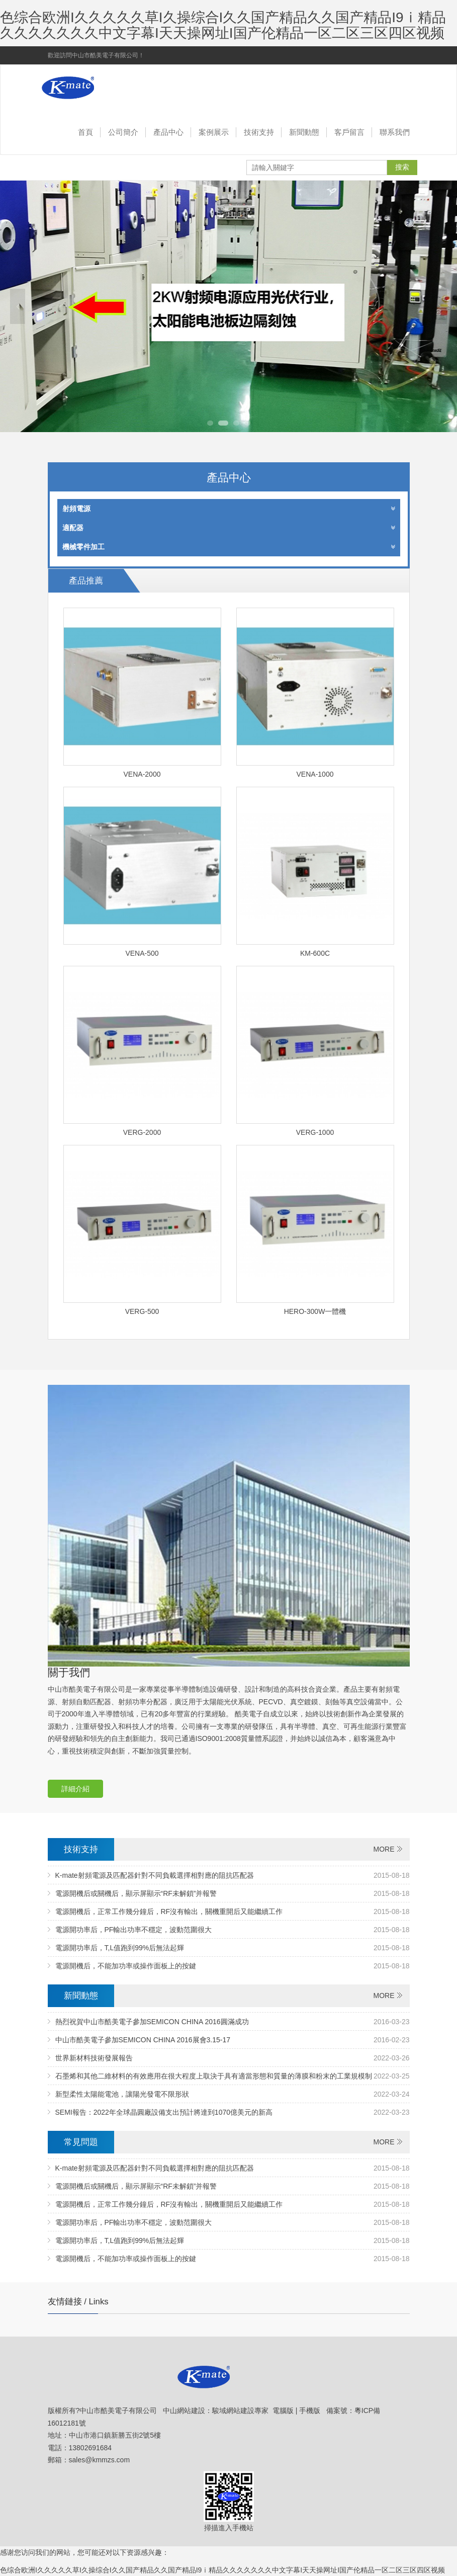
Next (439, 306)
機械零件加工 (228, 547)
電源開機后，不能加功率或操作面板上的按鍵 (125, 2259)
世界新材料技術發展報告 (94, 2058)
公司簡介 (123, 132)
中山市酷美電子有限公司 (100, 87)
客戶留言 (349, 132)
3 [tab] (236, 423)
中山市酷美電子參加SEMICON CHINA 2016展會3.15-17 (143, 2040)
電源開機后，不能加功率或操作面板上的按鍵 (125, 1966)
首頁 (85, 132)
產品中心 (168, 132)
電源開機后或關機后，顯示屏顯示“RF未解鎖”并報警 (136, 2186)
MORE (384, 1849)
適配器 (228, 528)
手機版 (309, 2410)
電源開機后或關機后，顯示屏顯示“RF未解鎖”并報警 (136, 1893)
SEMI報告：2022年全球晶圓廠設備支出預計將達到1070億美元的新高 (164, 2112)
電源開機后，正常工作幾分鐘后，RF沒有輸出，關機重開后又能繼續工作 (169, 2204)
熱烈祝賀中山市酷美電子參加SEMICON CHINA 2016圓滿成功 (152, 2022)
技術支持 (259, 132)
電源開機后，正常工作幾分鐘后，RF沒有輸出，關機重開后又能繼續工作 (169, 1911)
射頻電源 (228, 509)
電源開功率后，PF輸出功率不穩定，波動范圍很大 (133, 1930)
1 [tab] (210, 423)
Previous (17, 306)
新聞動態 (304, 132)
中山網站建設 (184, 2410)
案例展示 (214, 132)
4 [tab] (247, 423)
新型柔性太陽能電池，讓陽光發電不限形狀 (122, 2094)
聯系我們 (395, 132)
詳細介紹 (75, 1789)
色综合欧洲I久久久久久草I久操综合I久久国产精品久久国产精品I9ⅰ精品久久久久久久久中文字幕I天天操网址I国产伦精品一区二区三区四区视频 (223, 25)
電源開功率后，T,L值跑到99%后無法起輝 (120, 1948)
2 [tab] (223, 423)
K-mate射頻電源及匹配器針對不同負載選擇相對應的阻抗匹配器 (154, 1875)
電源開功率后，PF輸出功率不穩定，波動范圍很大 (133, 2222)
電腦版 (283, 2410)
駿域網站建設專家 (240, 2410)
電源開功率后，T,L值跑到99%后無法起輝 (120, 2240)
